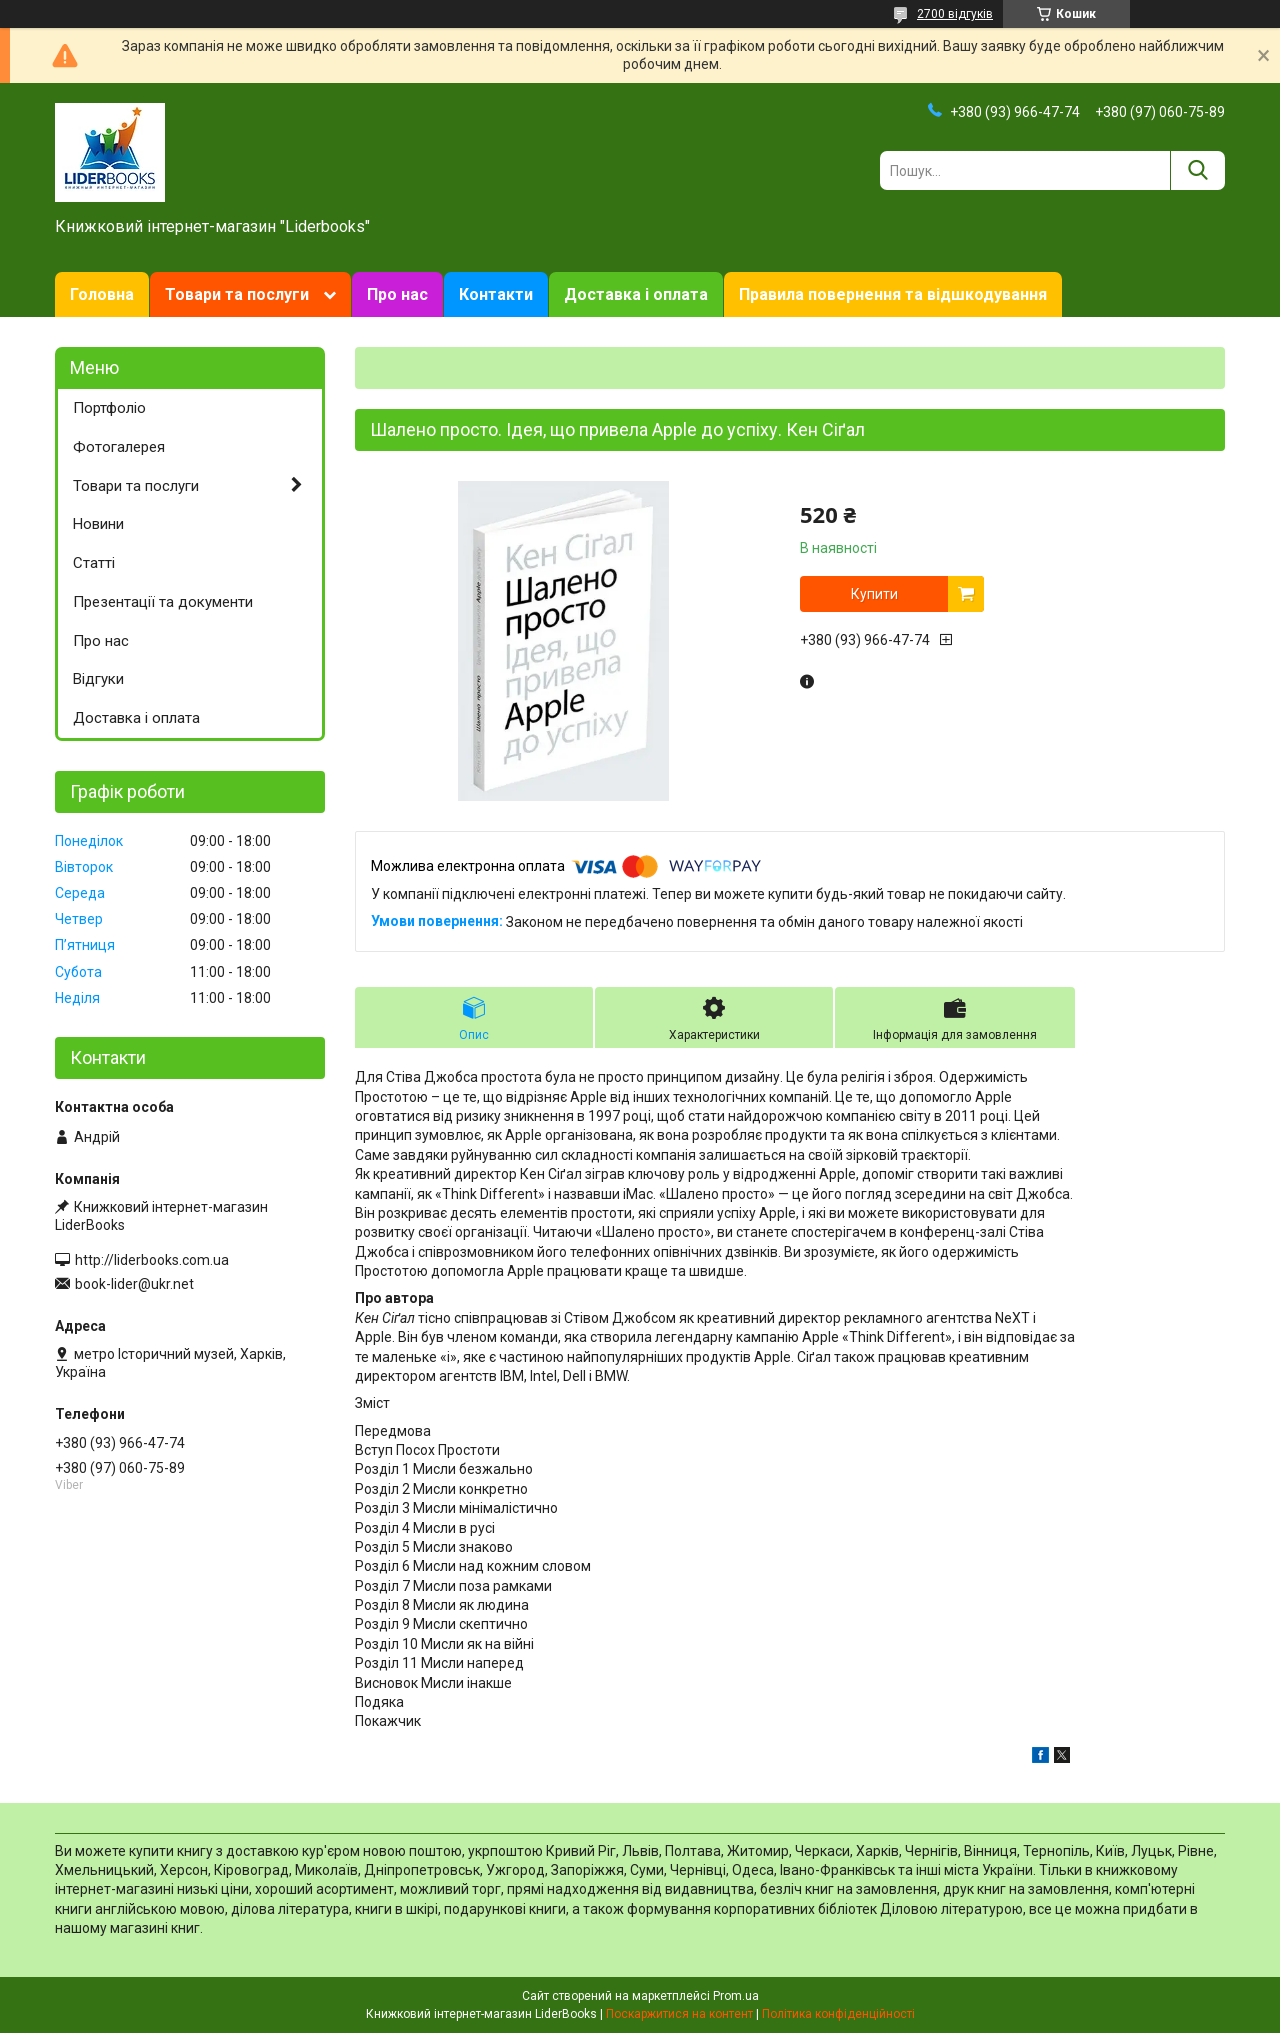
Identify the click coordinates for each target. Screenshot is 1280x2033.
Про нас (397, 294)
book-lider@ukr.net (134, 1284)
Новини (98, 524)
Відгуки (98, 679)
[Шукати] (1197, 170)
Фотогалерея (119, 447)
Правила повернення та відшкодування (893, 294)
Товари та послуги (237, 294)
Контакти (496, 294)
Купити (874, 594)
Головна (102, 294)
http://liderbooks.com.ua (152, 1260)
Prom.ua (736, 1996)
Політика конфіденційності (838, 2014)
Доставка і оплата (636, 294)
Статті (94, 563)
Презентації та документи (163, 602)
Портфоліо (109, 408)
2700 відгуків (955, 14)
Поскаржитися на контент (679, 2014)
